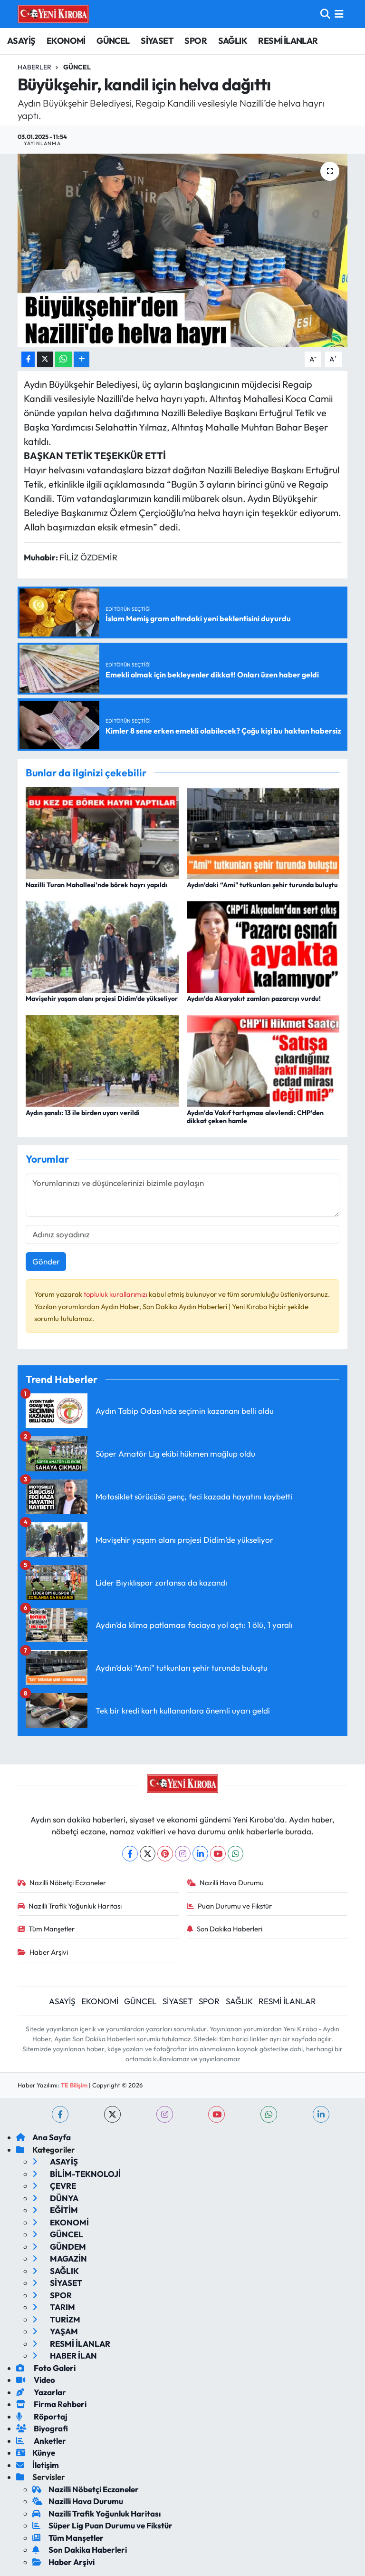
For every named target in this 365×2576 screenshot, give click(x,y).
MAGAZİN (59, 2258)
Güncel (77, 67)
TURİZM (56, 2319)
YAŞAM (55, 2331)
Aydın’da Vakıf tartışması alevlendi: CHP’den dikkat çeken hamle (255, 1116)
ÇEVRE (54, 2186)
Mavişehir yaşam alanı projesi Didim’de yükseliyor (102, 998)
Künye (35, 2453)
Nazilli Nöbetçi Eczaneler (62, 1882)
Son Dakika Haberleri (225, 1928)
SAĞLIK (232, 40)
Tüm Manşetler (46, 1928)
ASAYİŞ (21, 40)
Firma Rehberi (51, 2404)
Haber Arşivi (43, 1952)
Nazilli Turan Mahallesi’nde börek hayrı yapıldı (96, 885)
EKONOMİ (66, 40)
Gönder (46, 1261)
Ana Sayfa (43, 2137)
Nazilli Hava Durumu (225, 1882)
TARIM (53, 2307)
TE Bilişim (74, 2085)
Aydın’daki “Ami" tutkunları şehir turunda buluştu (262, 885)
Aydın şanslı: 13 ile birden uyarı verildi (83, 1112)
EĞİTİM (55, 2210)
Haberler (34, 67)
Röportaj (41, 2416)
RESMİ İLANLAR (287, 40)
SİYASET (157, 40)
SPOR (195, 40)
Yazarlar (41, 2392)
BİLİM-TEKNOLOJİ (76, 2174)
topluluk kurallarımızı (116, 1294)
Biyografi (42, 2428)
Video (35, 2380)
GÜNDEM (59, 2247)
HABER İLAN (64, 2356)
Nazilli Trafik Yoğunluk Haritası (70, 1905)
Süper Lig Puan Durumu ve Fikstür (102, 2525)
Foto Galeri (46, 2368)
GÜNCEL (112, 40)
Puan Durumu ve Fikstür (229, 1905)
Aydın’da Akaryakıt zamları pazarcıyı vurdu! (254, 998)
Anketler (41, 2441)
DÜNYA (55, 2198)
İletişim (37, 2465)
